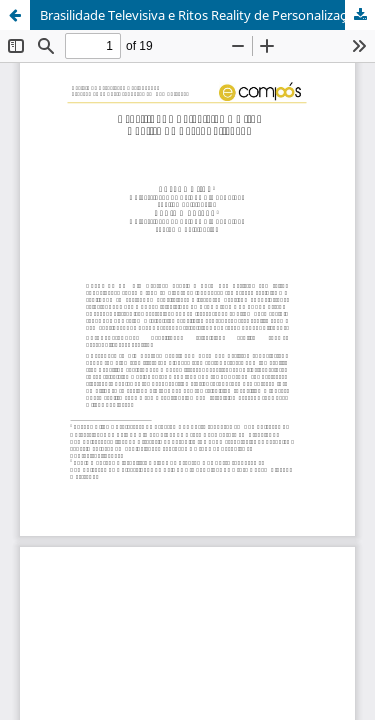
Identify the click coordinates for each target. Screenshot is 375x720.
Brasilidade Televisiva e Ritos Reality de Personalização (200, 15)
